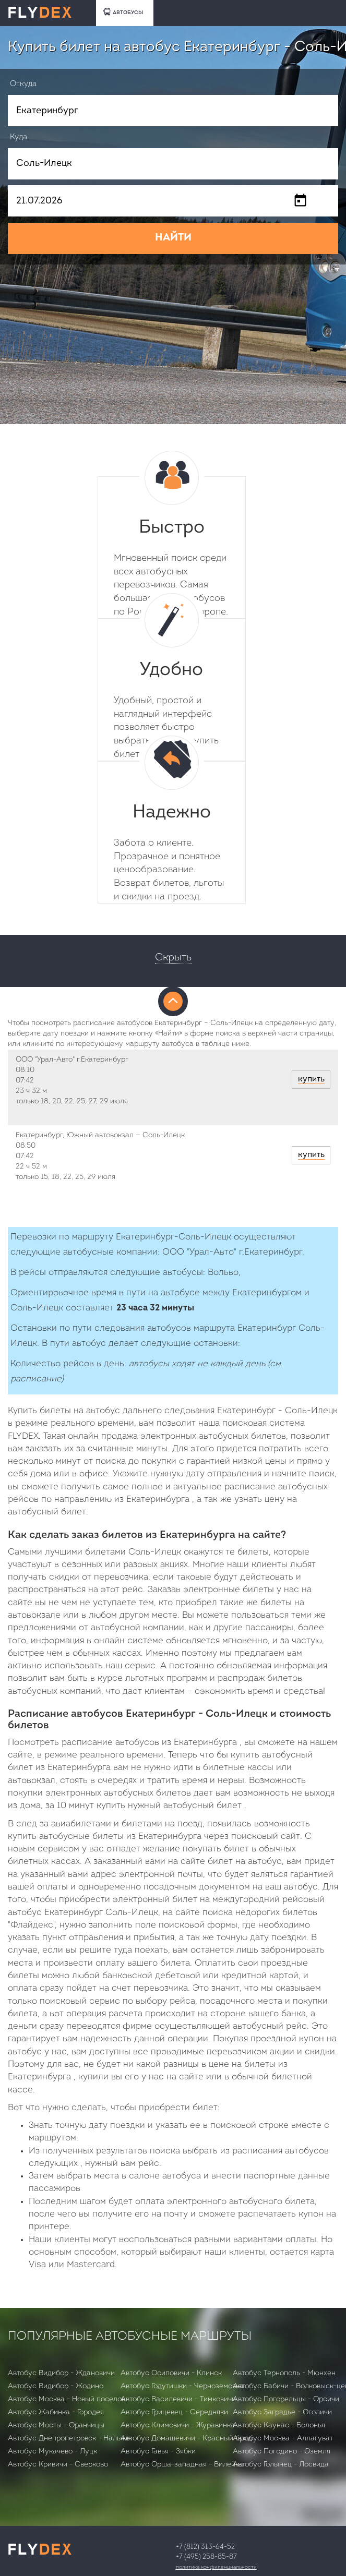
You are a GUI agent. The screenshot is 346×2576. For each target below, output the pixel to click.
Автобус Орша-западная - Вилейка (182, 2465)
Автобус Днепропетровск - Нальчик (70, 2438)
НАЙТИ (173, 238)
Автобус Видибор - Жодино (55, 2386)
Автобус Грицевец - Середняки (174, 2412)
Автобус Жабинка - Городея (56, 2412)
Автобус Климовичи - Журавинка (178, 2425)
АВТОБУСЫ (123, 12)
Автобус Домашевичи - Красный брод (186, 2438)
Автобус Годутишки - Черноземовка (182, 2386)
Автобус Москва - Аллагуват (283, 2438)
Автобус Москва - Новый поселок (66, 2399)
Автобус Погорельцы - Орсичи (286, 2399)
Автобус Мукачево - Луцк (52, 2451)
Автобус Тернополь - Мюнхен (284, 2373)
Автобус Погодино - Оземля (281, 2451)
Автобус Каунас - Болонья (279, 2425)
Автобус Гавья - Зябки (158, 2451)
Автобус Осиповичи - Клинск (171, 2373)
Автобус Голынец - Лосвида (281, 2465)
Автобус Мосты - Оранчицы (56, 2425)
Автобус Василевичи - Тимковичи (178, 2399)
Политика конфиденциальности (216, 2567)
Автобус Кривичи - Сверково (58, 2465)
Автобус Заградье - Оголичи (282, 2412)
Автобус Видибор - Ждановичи (61, 2373)
